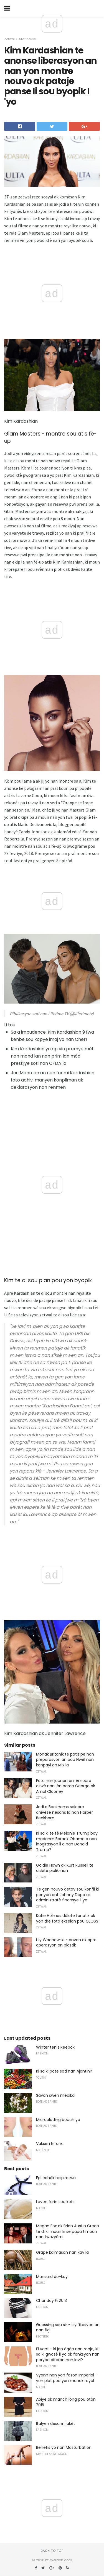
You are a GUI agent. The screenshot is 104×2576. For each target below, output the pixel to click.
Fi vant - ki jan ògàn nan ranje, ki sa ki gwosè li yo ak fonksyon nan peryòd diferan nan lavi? (68, 2354)
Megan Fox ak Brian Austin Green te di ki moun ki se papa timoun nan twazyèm (67, 2231)
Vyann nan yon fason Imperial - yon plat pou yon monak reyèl (66, 2377)
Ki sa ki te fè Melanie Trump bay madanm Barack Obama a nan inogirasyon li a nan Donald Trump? (67, 1841)
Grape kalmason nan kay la (62, 2252)
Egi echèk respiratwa (56, 2178)
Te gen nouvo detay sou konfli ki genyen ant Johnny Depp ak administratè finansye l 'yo (67, 1894)
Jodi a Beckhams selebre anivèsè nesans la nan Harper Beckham (64, 1812)
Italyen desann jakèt (55, 2423)
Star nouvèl (28, 39)
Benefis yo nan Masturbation (64, 2447)
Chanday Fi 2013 (51, 2300)
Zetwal (9, 39)
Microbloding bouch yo (58, 2119)
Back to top (52, 2550)
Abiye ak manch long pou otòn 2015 (66, 2402)
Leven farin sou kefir (55, 2201)
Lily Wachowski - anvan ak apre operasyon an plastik (66, 1942)
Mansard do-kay (52, 2276)
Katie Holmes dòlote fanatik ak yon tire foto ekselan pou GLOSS (67, 1918)
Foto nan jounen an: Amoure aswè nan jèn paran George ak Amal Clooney (65, 1786)
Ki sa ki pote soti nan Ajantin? (64, 2071)
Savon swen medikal (55, 2095)
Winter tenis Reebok (55, 2047)
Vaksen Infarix (49, 2143)
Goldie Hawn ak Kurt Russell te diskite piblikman (64, 1868)
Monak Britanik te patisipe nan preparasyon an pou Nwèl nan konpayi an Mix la (65, 1759)
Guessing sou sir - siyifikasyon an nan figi (68, 2327)
